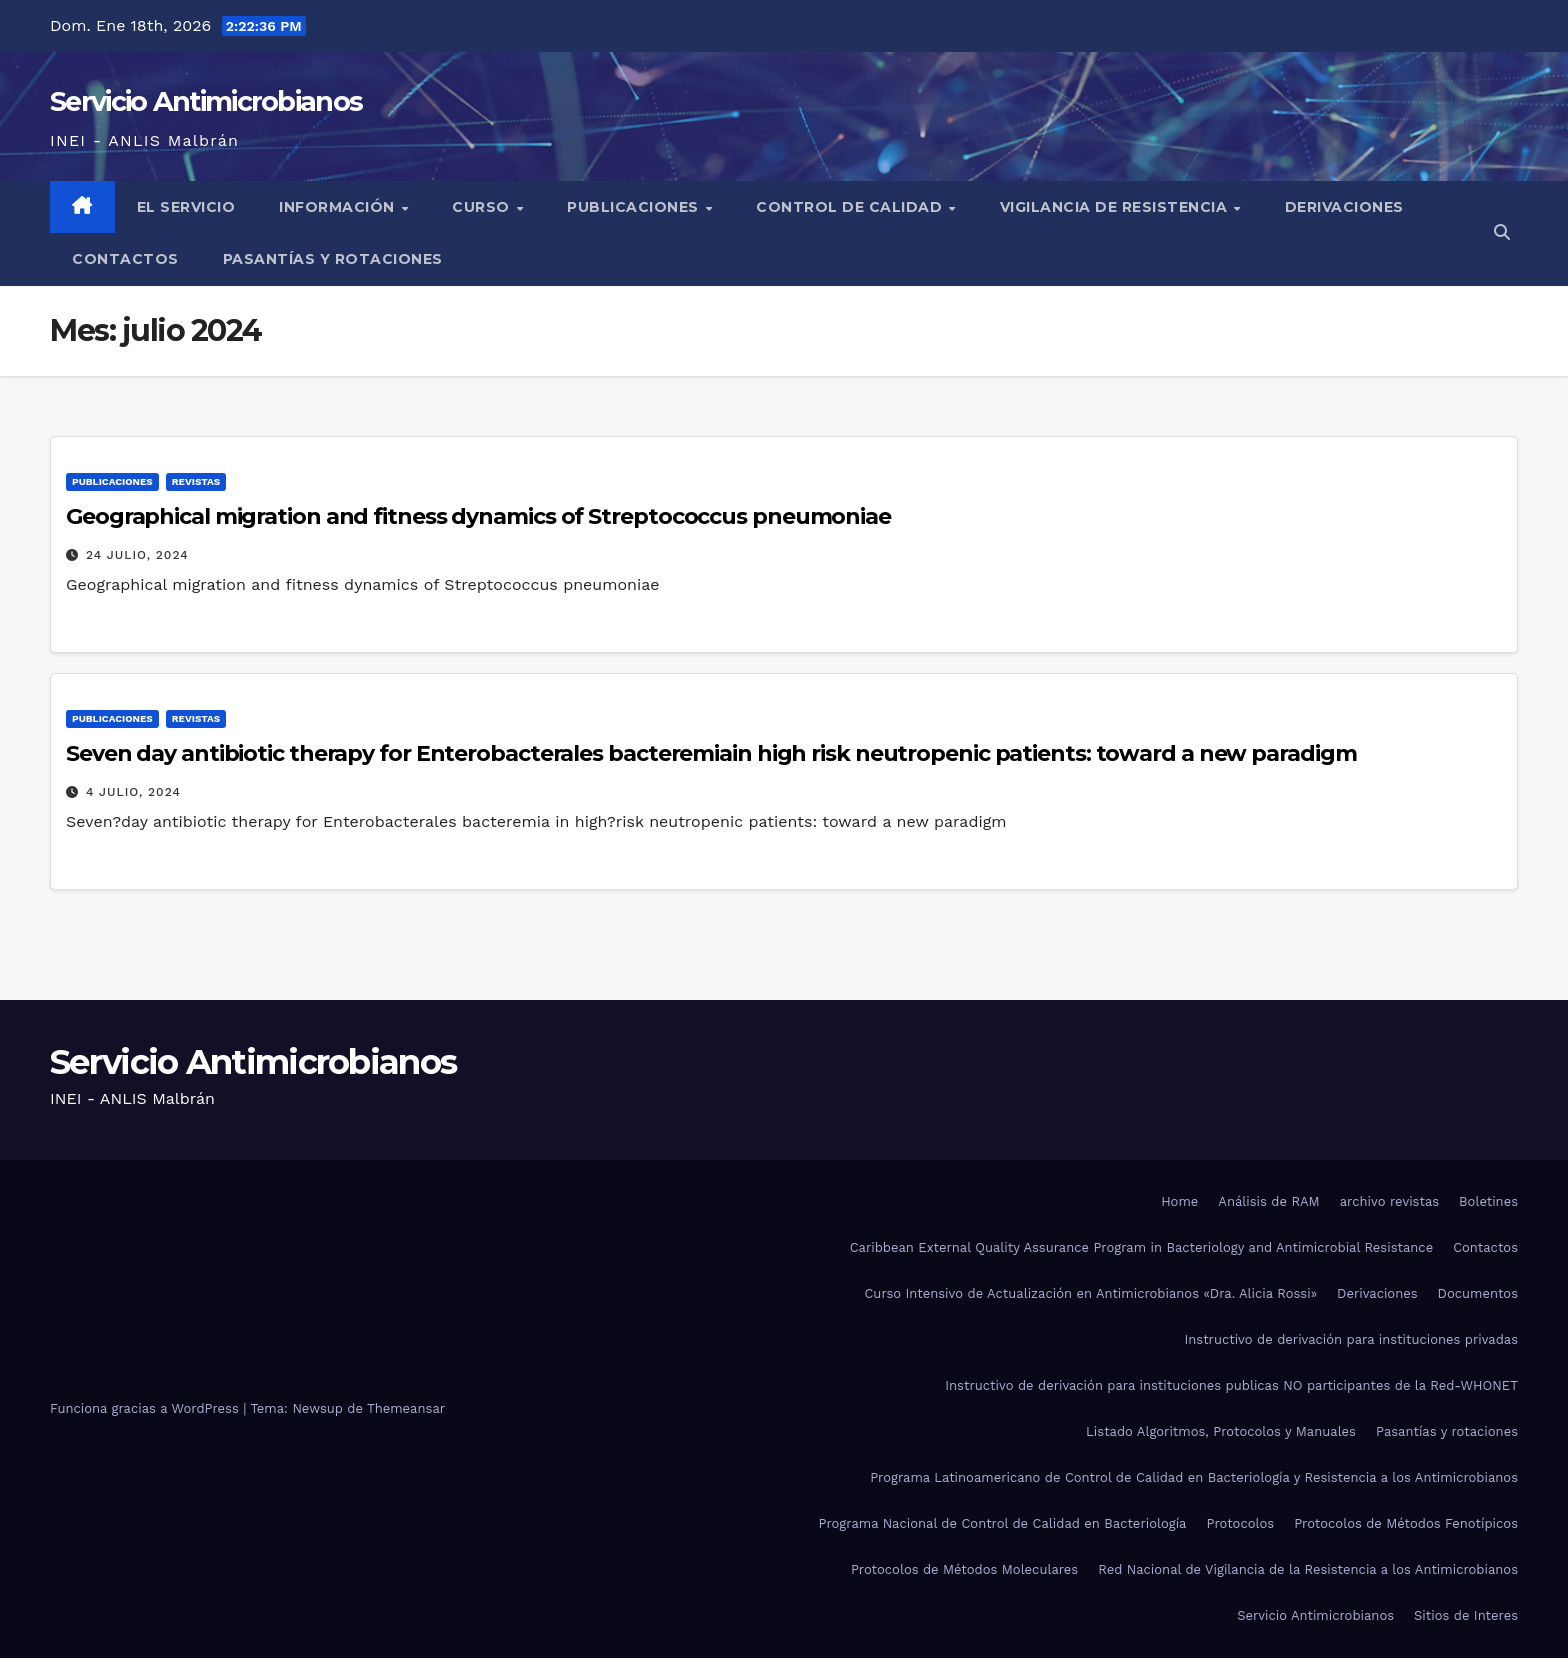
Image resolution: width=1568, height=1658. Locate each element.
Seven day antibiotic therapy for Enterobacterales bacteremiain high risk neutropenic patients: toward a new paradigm (711, 753)
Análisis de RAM (1268, 1201)
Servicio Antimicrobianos (206, 101)
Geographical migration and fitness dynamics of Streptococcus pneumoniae (478, 516)
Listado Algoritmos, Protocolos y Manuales (1221, 1431)
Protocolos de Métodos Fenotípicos (1406, 1523)
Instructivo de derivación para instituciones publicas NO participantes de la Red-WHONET (1231, 1385)
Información (339, 207)
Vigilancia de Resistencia (1116, 207)
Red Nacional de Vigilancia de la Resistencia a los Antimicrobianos (1308, 1569)
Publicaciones (635, 207)
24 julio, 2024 (137, 555)
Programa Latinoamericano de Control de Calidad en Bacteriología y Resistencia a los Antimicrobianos (1194, 1477)
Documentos (1478, 1293)
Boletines (1488, 1201)
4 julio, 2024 (133, 792)
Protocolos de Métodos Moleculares (964, 1569)
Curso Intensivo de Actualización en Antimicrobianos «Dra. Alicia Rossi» (1090, 1293)
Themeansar (406, 1408)
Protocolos (1240, 1523)
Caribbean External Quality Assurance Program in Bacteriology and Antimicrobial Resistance (1141, 1247)
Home (1179, 1201)
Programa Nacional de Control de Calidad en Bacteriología (1003, 1523)
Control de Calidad (851, 207)
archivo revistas (1389, 1201)
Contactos (125, 259)
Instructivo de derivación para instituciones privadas (1351, 1339)
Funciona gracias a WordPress (146, 1408)
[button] (1502, 232)
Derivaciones (1344, 207)
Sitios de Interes (1466, 1615)
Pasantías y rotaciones (333, 259)
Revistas (196, 481)
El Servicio (186, 207)
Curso (483, 207)
